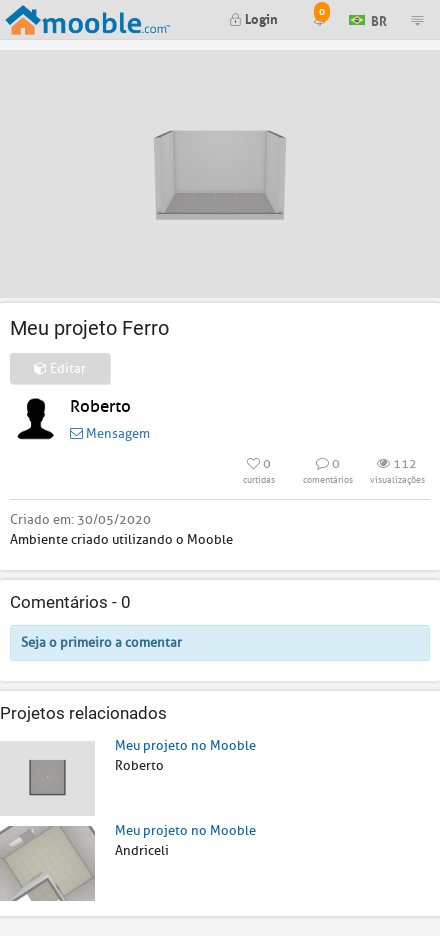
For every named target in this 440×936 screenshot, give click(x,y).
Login (253, 17)
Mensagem (110, 433)
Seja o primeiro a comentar (101, 642)
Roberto (100, 406)
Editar (60, 368)
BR (368, 18)
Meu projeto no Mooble (185, 745)
